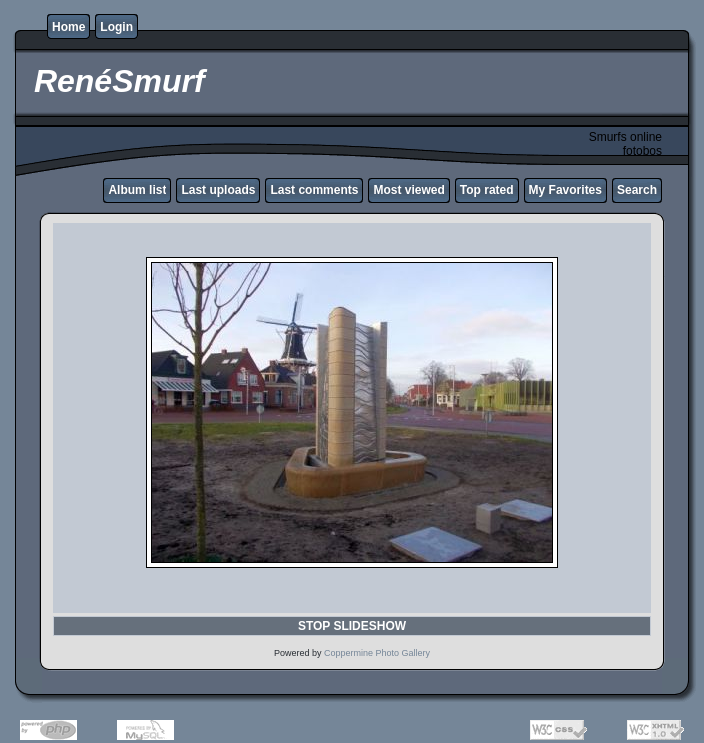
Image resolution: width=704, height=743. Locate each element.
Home (68, 27)
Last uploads (218, 190)
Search (637, 190)
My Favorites (565, 190)
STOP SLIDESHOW (352, 626)
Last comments (314, 190)
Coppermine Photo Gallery (377, 653)
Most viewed (408, 190)
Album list (137, 190)
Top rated (487, 190)
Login (116, 27)
